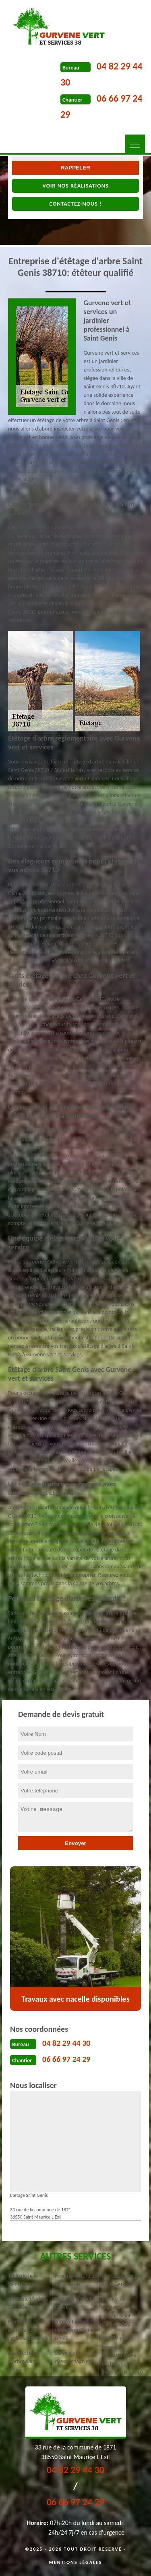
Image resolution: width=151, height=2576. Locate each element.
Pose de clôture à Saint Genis (74, 2280)
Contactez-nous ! (75, 203)
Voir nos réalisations (75, 185)
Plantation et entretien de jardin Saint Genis (28, 2330)
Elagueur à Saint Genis (73, 2303)
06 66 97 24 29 (66, 2059)
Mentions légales (75, 2562)
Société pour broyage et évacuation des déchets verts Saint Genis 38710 (122, 2355)
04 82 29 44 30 (66, 2043)
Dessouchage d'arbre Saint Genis (23, 2361)
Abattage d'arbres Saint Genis (28, 2303)
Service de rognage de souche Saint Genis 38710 (116, 2311)
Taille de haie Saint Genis (23, 2280)
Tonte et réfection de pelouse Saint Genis (75, 2330)
